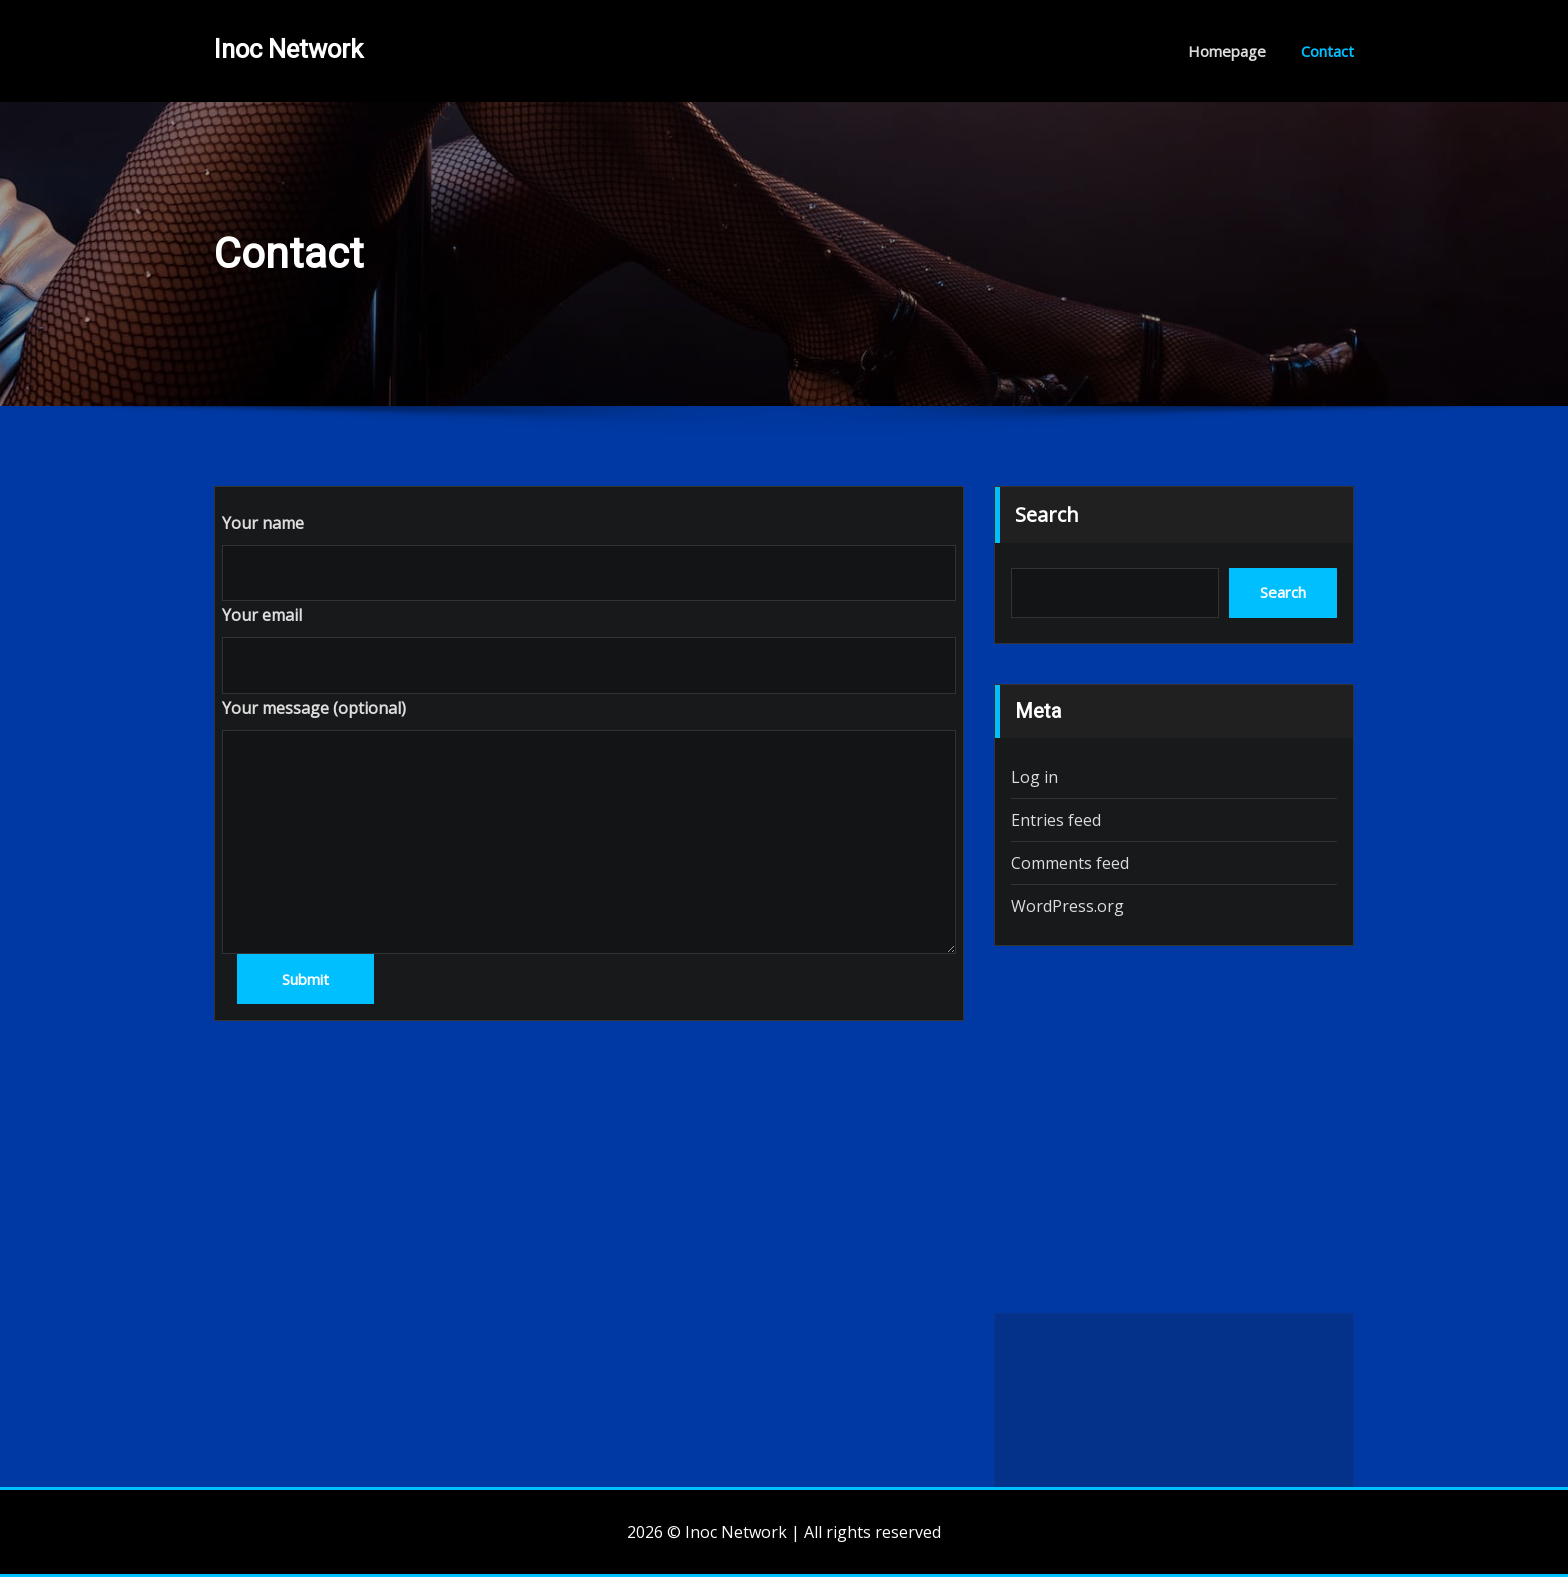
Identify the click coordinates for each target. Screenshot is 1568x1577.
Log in (1034, 777)
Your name (263, 523)
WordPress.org (1067, 906)
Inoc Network (288, 49)
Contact (1327, 51)
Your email (262, 615)
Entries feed (1056, 820)
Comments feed (1070, 863)
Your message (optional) (314, 708)
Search (1047, 514)
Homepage (1227, 51)
